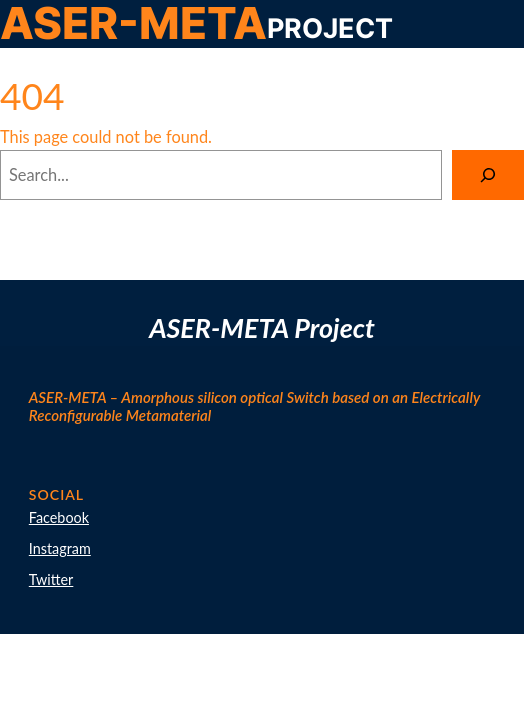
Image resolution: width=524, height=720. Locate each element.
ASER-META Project (262, 327)
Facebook (59, 517)
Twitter (51, 579)
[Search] (488, 175)
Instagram (60, 548)
